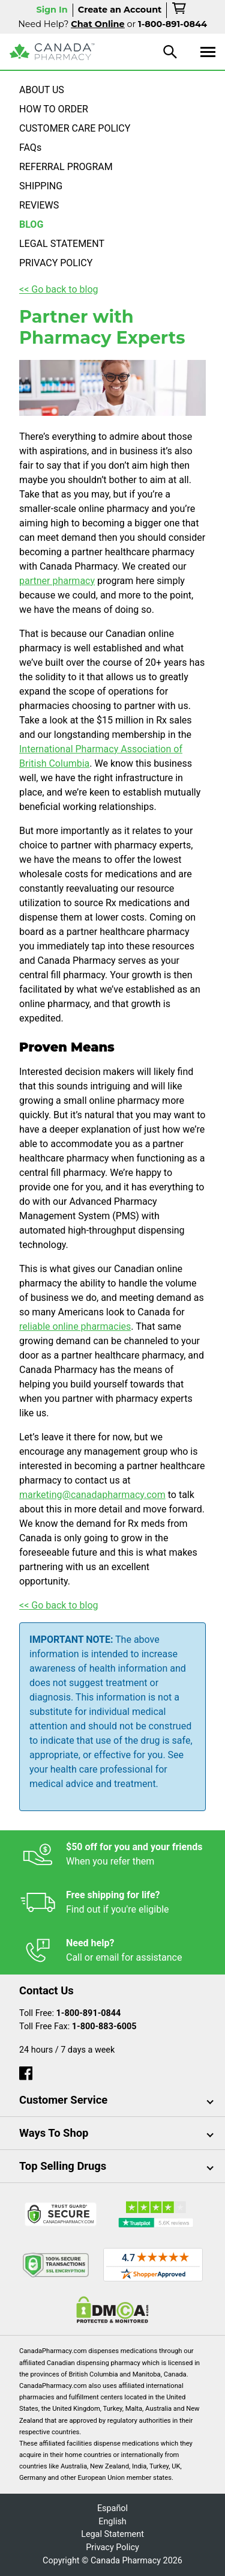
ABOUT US (41, 90)
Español (112, 2508)
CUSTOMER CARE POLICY (74, 128)
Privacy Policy (112, 2547)
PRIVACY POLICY (55, 263)
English (112, 2522)
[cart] (180, 10)
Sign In (51, 9)
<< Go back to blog (58, 289)
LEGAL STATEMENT (61, 243)
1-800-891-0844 (88, 2013)
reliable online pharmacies (75, 1326)
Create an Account (120, 9)
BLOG (31, 224)
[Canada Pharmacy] (52, 51)
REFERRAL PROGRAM (66, 166)
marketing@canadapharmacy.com (92, 1494)
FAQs (30, 147)
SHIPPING (40, 186)
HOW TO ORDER (53, 109)
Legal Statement (112, 2534)
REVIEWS (39, 205)
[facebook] (26, 2070)
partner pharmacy (57, 580)
